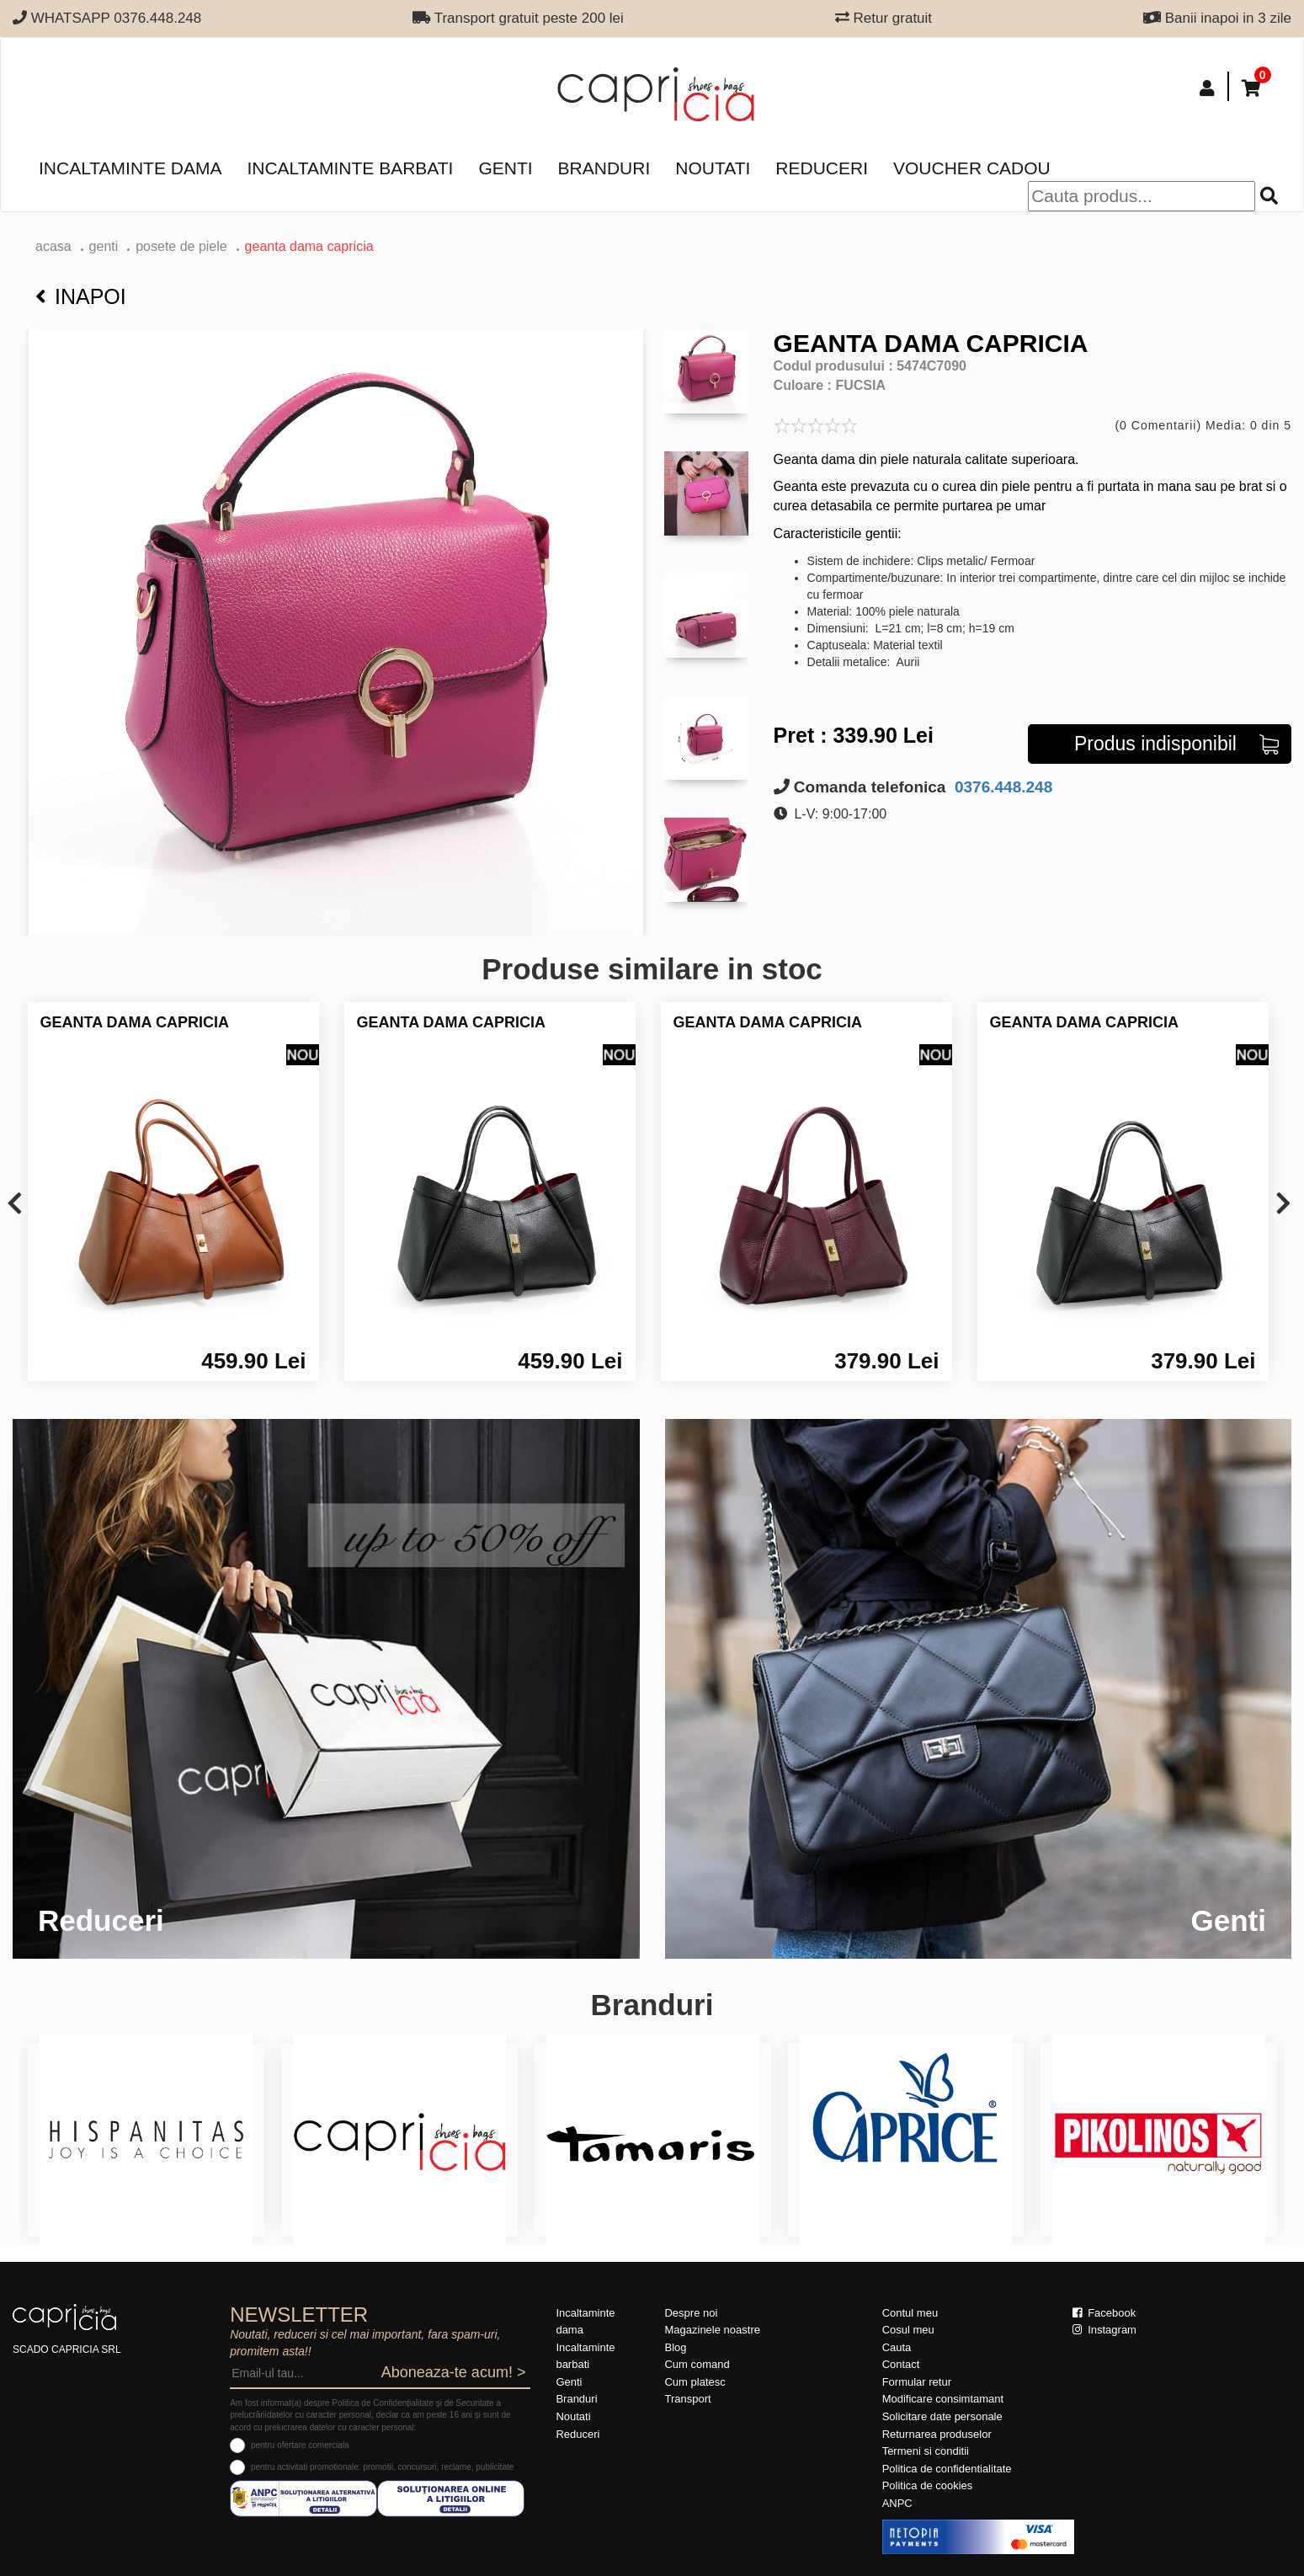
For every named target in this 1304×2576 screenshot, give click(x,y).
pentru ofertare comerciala (300, 2445)
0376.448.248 (1001, 787)
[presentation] (15, 1205)
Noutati (712, 168)
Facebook (1104, 2313)
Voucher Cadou (972, 168)
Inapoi (80, 296)
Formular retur (916, 2382)
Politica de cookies (927, 2485)
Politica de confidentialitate (947, 2468)
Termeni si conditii (925, 2451)
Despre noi (690, 2313)
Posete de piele (181, 246)
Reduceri (821, 168)
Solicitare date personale (942, 2416)
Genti (505, 168)
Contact (901, 2364)
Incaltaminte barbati (350, 168)
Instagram (1104, 2329)
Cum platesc (694, 2382)
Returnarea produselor (937, 2434)
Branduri (604, 168)
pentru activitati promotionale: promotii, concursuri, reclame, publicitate (382, 2467)
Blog (675, 2347)
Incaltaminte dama (130, 168)
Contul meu (910, 2313)
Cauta (897, 2347)
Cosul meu (908, 2329)
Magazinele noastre (711, 2329)
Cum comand (696, 2364)
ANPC (897, 2503)
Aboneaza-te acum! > (453, 2372)
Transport (687, 2398)
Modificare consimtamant (943, 2398)
